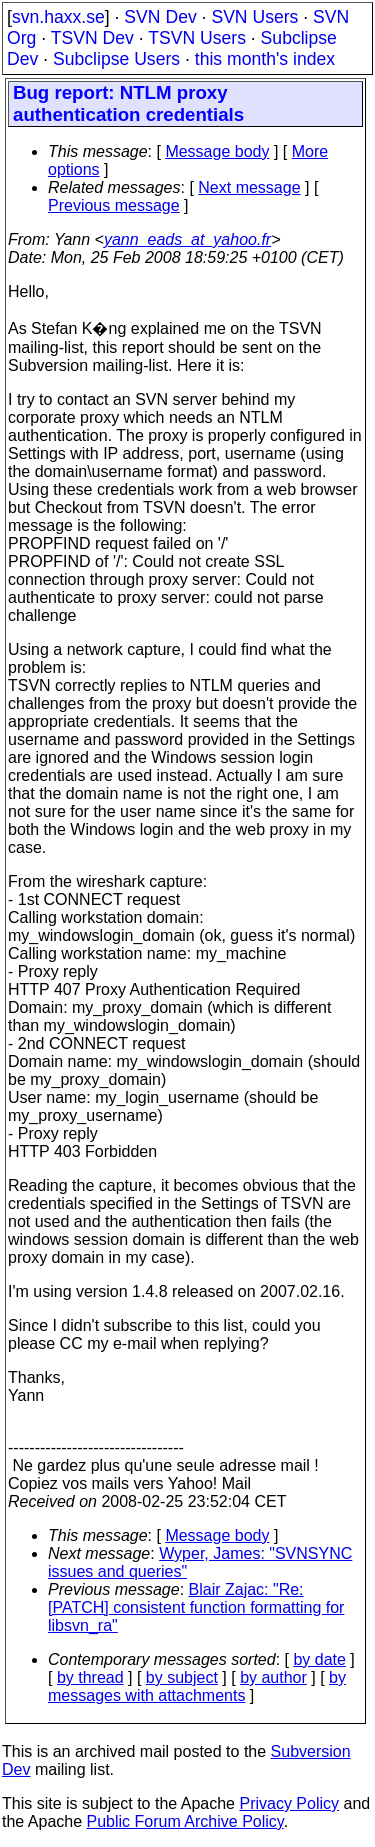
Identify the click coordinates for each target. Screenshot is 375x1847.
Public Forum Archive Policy (185, 1821)
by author (273, 1677)
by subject (182, 1677)
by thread (90, 1677)
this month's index (265, 59)
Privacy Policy (289, 1803)
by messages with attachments (197, 1686)
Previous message (114, 205)
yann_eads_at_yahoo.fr (187, 239)
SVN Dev (160, 17)
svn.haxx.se (58, 17)
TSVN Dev (92, 38)
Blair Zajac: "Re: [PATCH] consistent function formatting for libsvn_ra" (196, 1607)
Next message (249, 187)
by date (319, 1659)
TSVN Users (197, 38)
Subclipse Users (116, 59)
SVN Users (254, 17)
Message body (217, 151)
